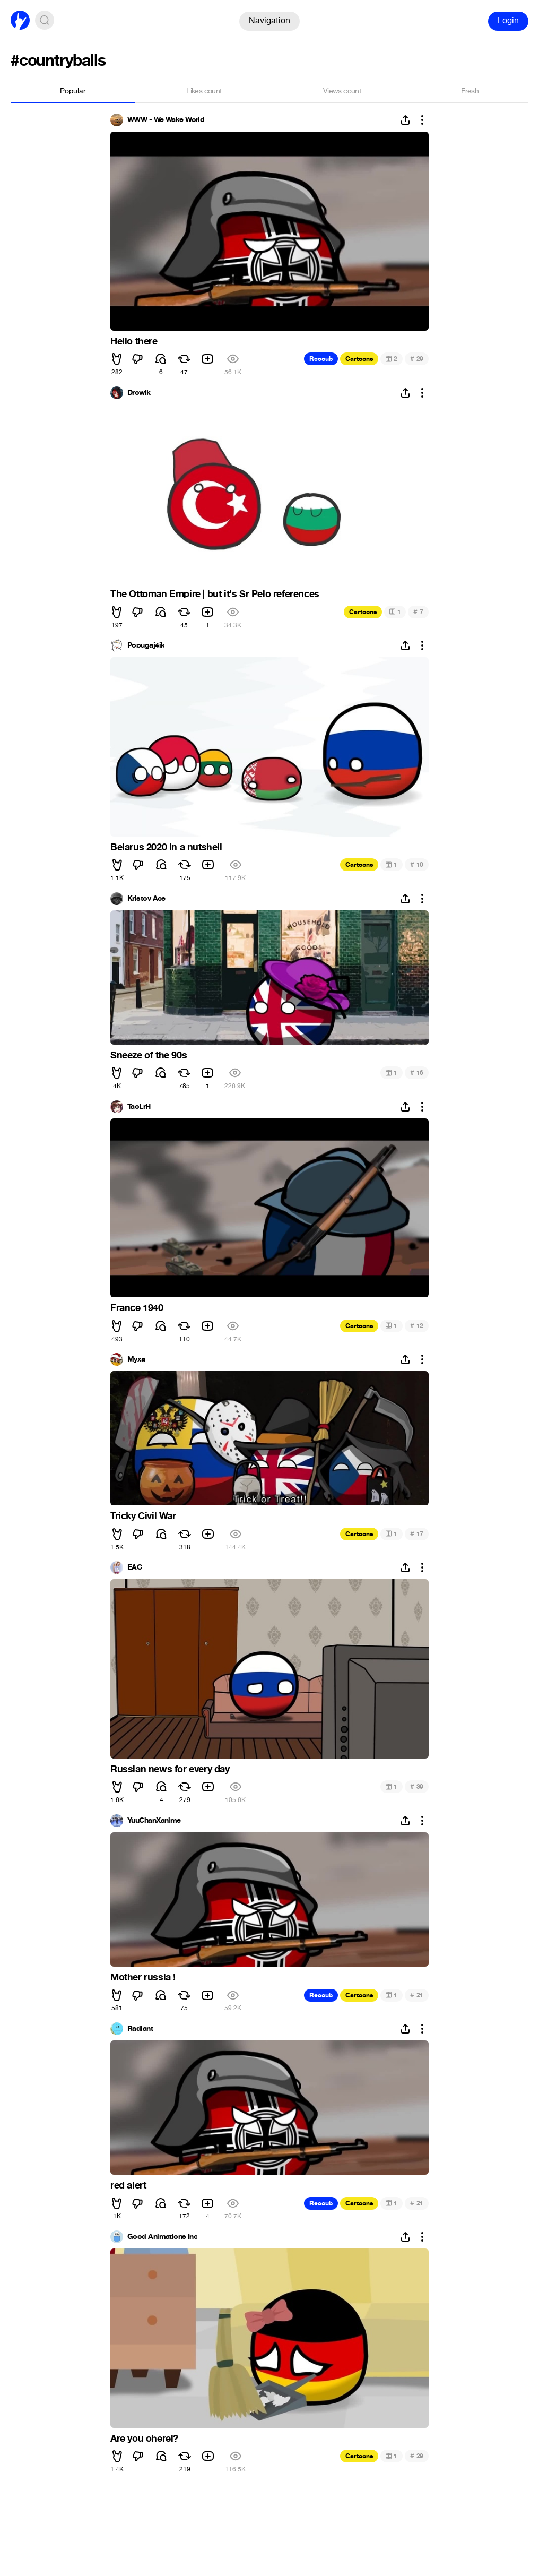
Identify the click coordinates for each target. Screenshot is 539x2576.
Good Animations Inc (162, 2237)
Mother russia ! (143, 1977)
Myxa (136, 1359)
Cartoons (359, 359)
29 (416, 359)
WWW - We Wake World (165, 120)
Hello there (134, 341)
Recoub (321, 359)
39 (416, 1786)
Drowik (139, 393)
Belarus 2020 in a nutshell (166, 847)
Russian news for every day (170, 1769)
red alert (128, 2185)
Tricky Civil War (143, 1516)
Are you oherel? (144, 2438)
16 (416, 1072)
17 (416, 1534)
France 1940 (136, 1308)
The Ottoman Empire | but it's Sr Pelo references (214, 594)
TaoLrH (139, 1106)
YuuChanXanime (154, 1820)
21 (416, 1995)
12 (416, 1326)
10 (416, 864)
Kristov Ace (146, 898)
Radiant (140, 2028)
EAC (134, 1567)
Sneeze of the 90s (148, 1055)
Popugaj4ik (145, 645)
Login (508, 20)
